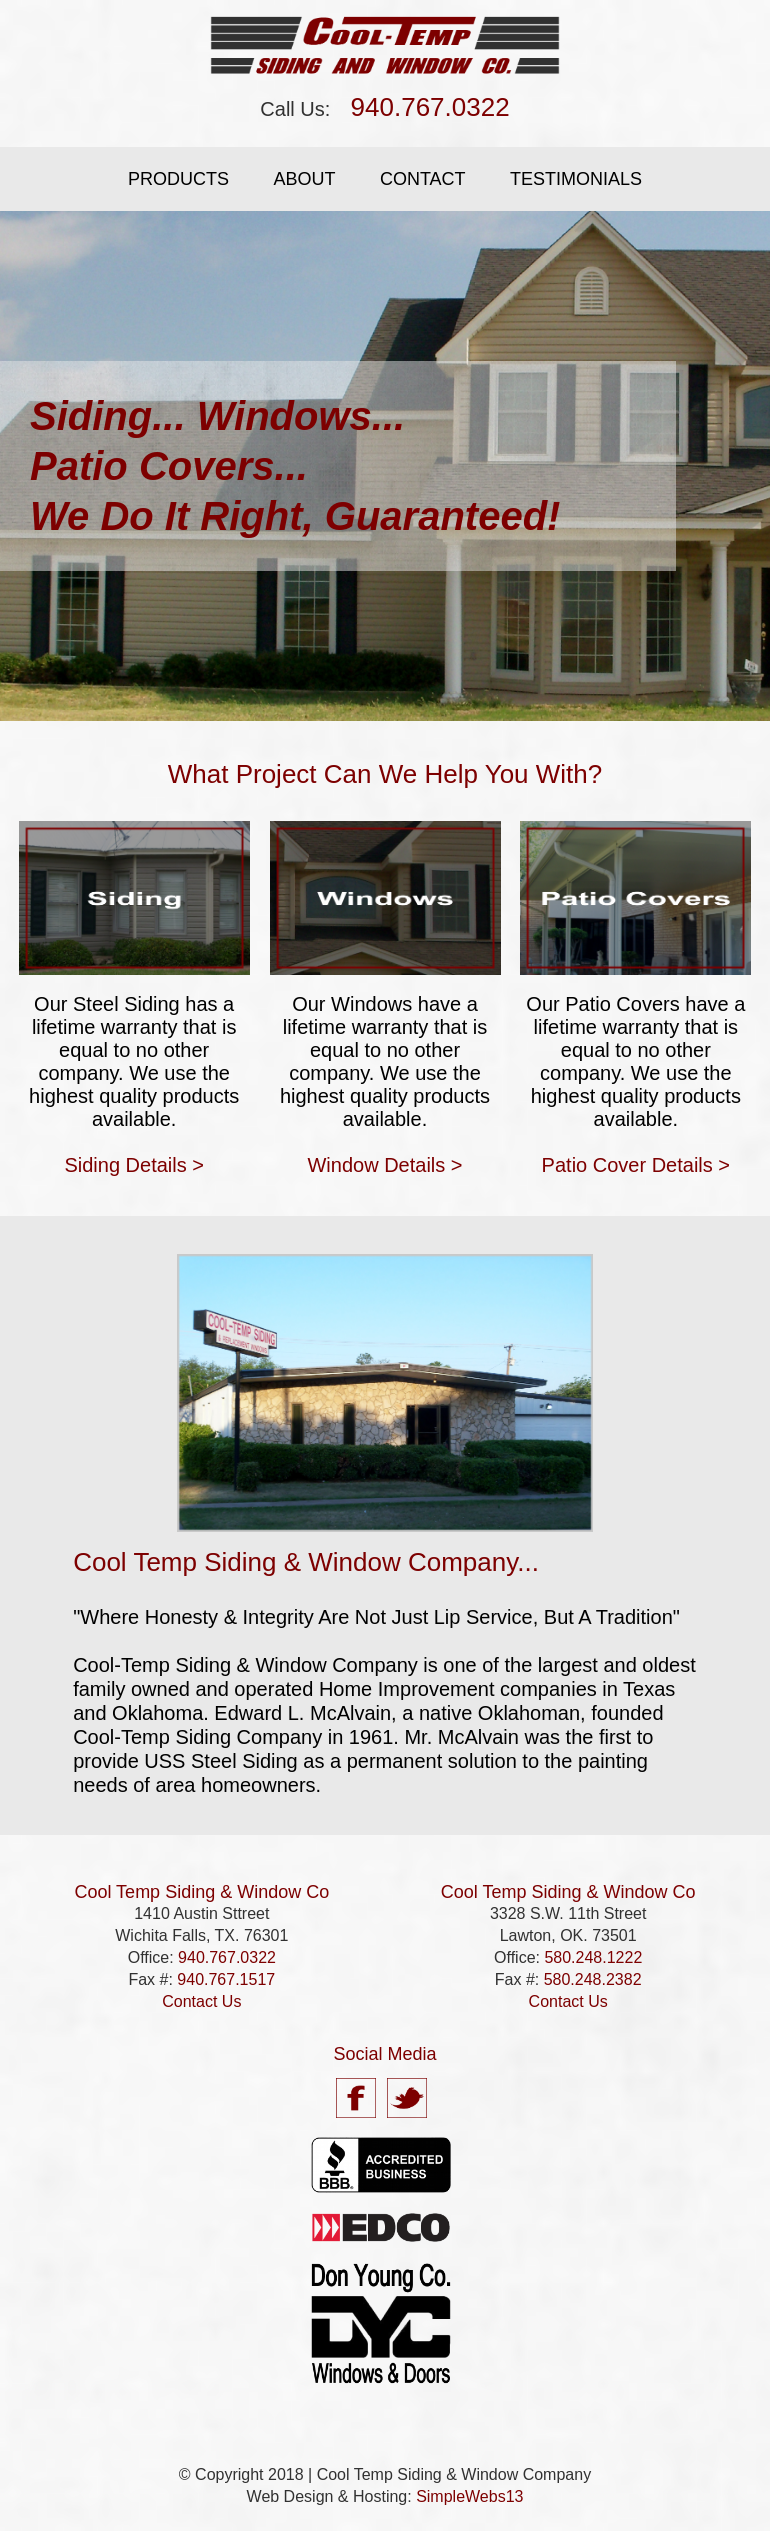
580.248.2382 (593, 1979)
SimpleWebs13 (469, 2496)
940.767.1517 (226, 1979)
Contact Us (201, 2001)
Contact (423, 179)
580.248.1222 (593, 1957)
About (304, 179)
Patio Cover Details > (636, 1165)
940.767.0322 (430, 107)
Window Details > (384, 1165)
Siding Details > (134, 1165)
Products (178, 179)
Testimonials (576, 179)
